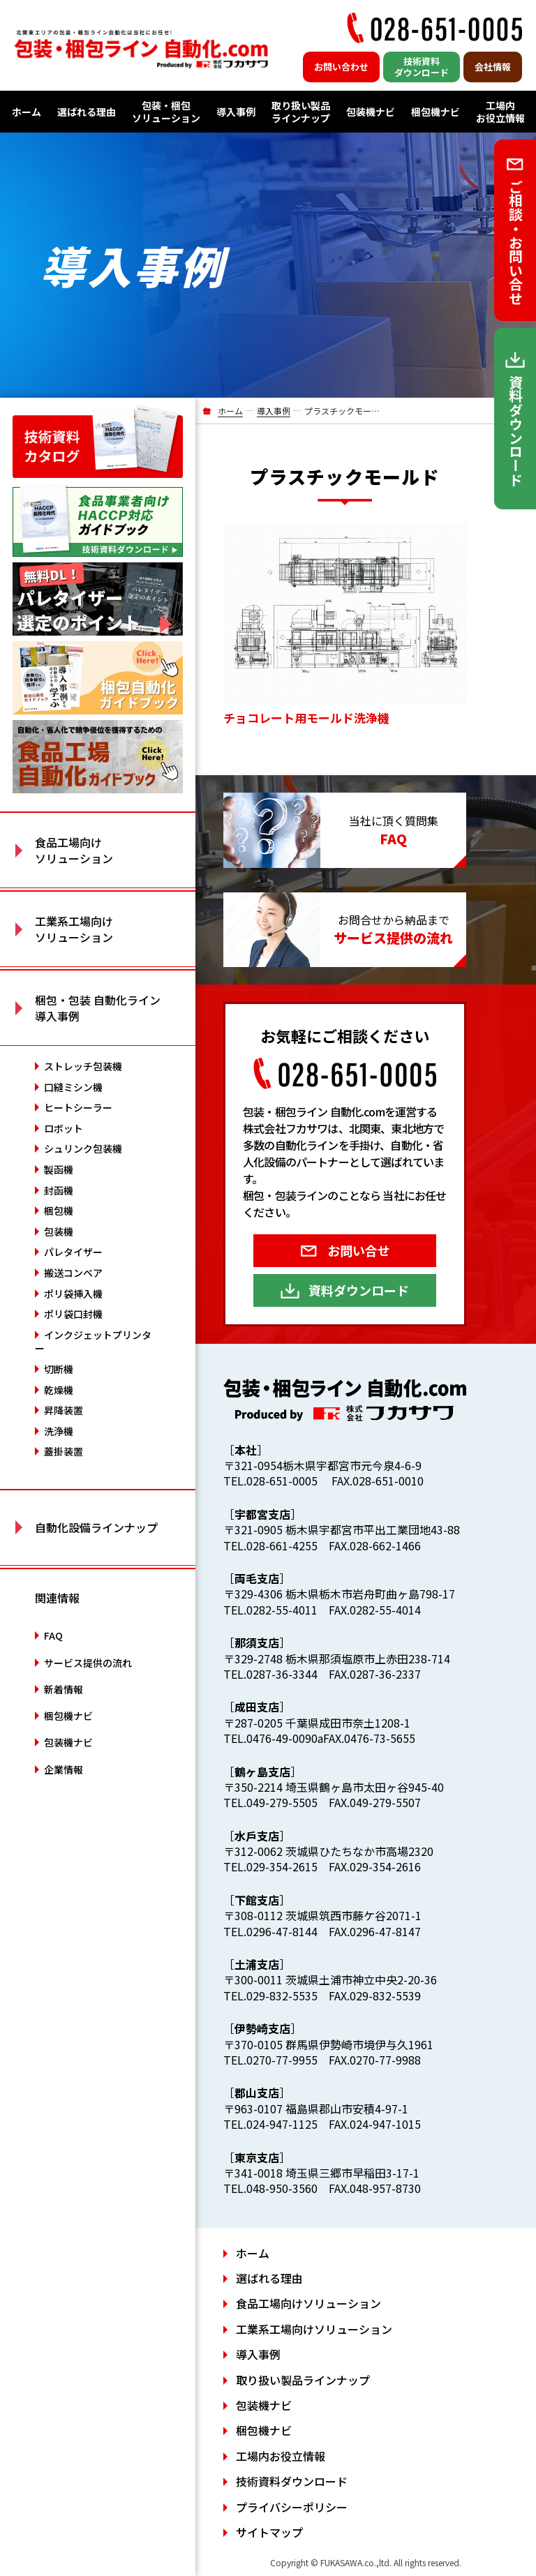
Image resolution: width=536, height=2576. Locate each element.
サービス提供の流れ (88, 1663)
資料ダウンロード (358, 1290)
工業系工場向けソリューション (314, 2329)
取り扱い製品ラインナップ (300, 111)
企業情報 (63, 1769)
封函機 (58, 1190)
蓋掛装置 (63, 1451)
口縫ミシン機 (73, 1087)
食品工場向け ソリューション (74, 850)
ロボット (63, 1128)
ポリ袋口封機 (73, 1314)
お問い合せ (358, 1250)
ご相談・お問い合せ (515, 242)
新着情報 (63, 1689)
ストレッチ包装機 (83, 1066)
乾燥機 (58, 1390)
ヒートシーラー (78, 1107)
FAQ (53, 1635)
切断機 (58, 1369)
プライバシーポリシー (292, 2507)
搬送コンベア (73, 1273)
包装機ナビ (370, 112)
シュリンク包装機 (83, 1148)
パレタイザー (73, 1252)
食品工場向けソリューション (308, 2303)
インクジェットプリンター (93, 1342)
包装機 (58, 1231)
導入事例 (235, 112)
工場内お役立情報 (500, 111)
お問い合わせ (341, 66)
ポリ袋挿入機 (73, 1294)
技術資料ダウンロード (421, 66)
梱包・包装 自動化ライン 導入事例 (98, 1007)
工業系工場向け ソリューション (74, 929)
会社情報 (493, 66)
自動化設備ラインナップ (96, 1527)
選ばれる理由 (86, 112)
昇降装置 (63, 1410)
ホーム (26, 112)
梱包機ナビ (435, 112)
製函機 (58, 1169)
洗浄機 (58, 1431)
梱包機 (58, 1211)
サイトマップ (269, 2532)
